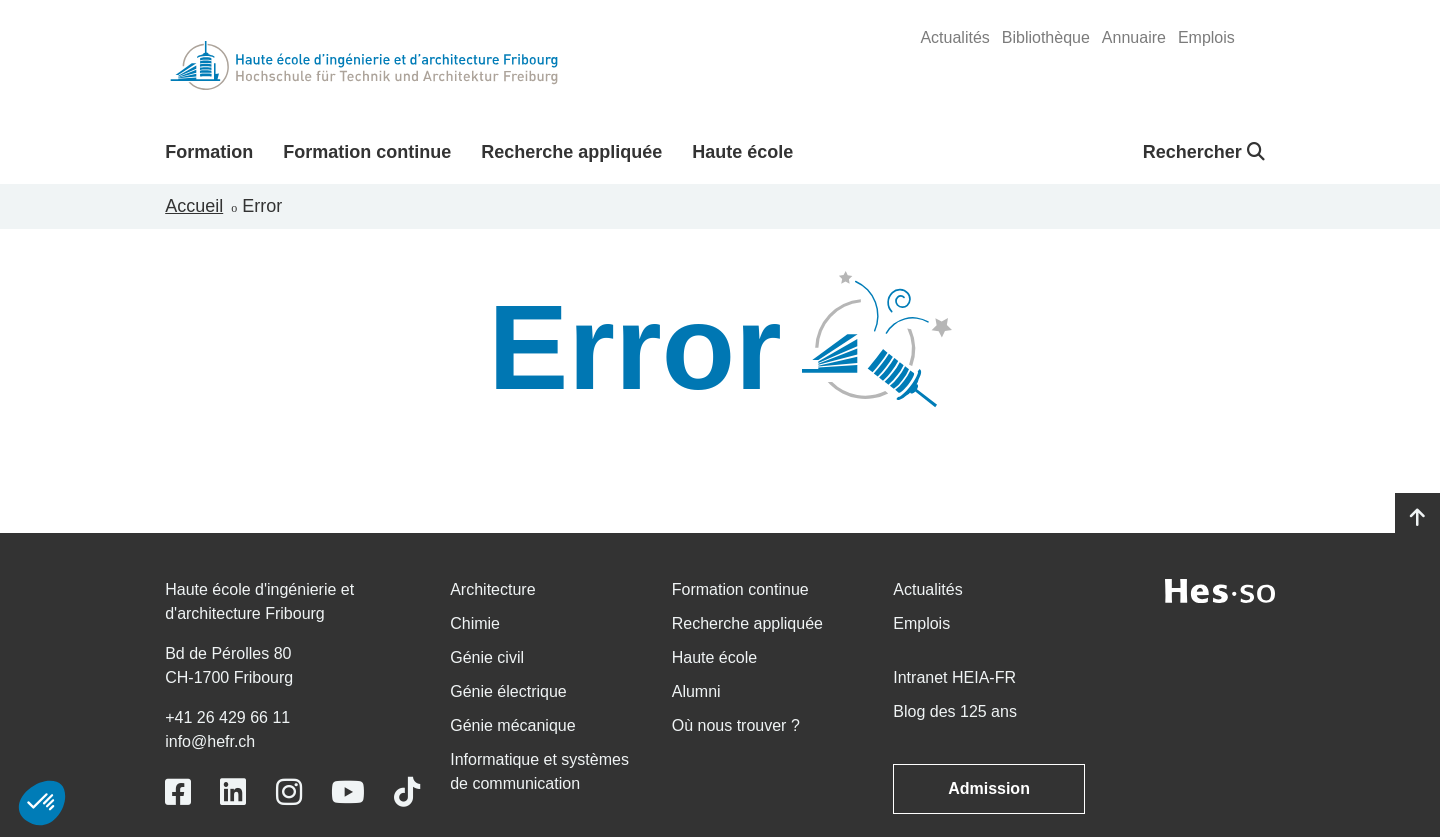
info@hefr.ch (210, 741)
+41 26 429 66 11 (227, 717)
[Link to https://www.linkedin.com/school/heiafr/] (233, 792)
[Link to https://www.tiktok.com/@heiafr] (407, 792)
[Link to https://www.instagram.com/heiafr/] (289, 792)
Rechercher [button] (1204, 152)
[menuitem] (954, 38)
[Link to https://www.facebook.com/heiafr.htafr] (178, 792)
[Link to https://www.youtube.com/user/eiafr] (348, 792)
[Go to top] (1417, 518)
